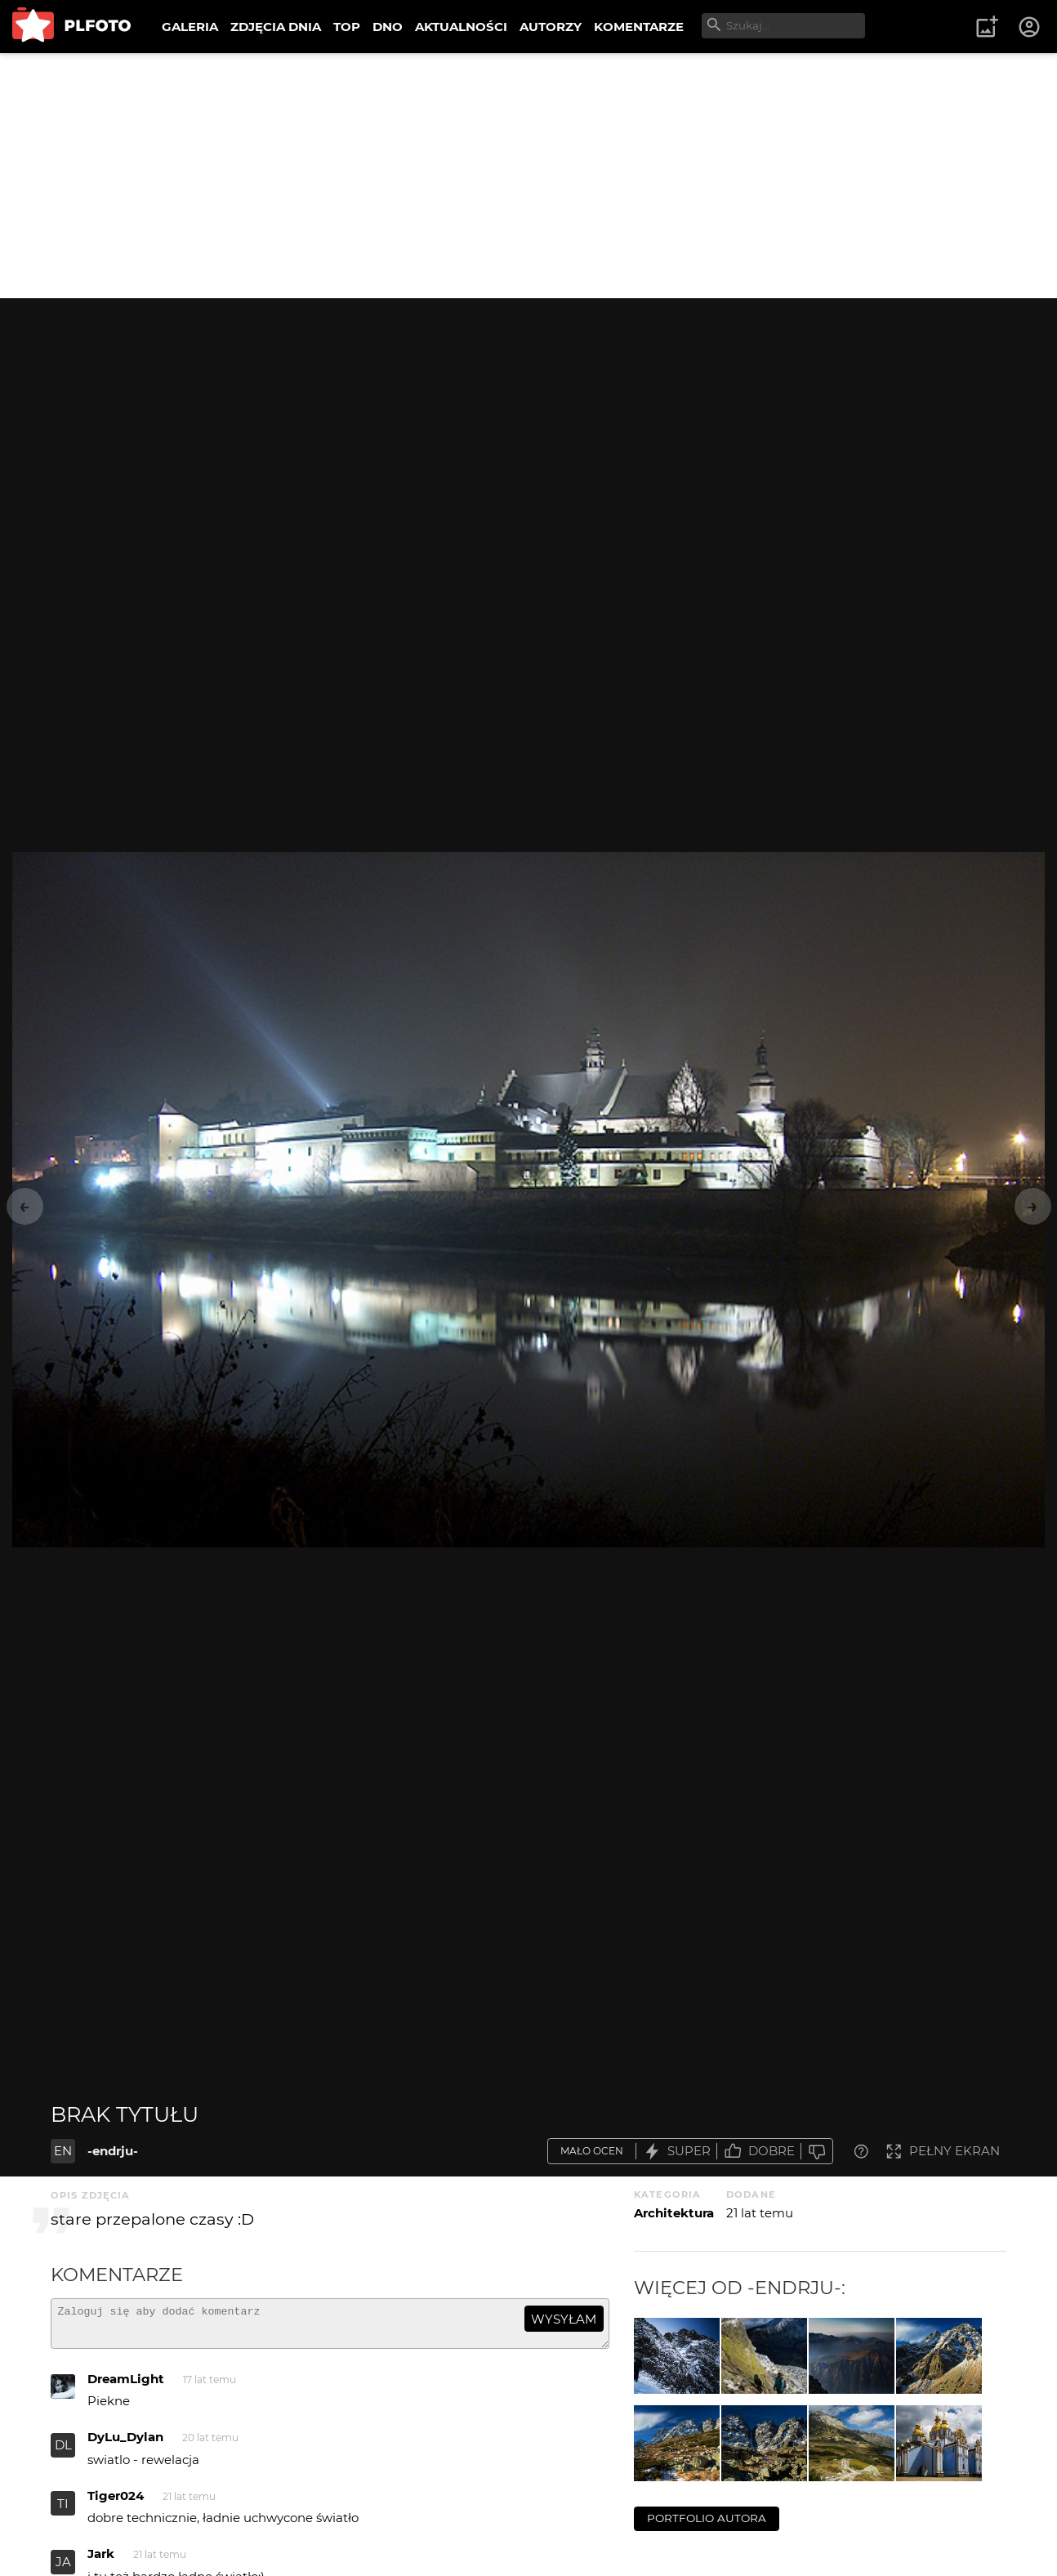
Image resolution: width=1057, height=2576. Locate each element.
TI (63, 2511)
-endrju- (112, 2151)
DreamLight (125, 2386)
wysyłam (563, 2319)
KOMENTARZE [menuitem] (639, 26)
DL (63, 2452)
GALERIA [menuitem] (190, 26)
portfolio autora (706, 2518)
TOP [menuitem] (346, 26)
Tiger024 (115, 2503)
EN (63, 2151)
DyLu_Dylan (125, 2444)
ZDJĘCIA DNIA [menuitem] (275, 26)
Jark (100, 2561)
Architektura (674, 2213)
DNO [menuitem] (387, 26)
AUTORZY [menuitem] (551, 26)
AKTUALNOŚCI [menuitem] (461, 26)
